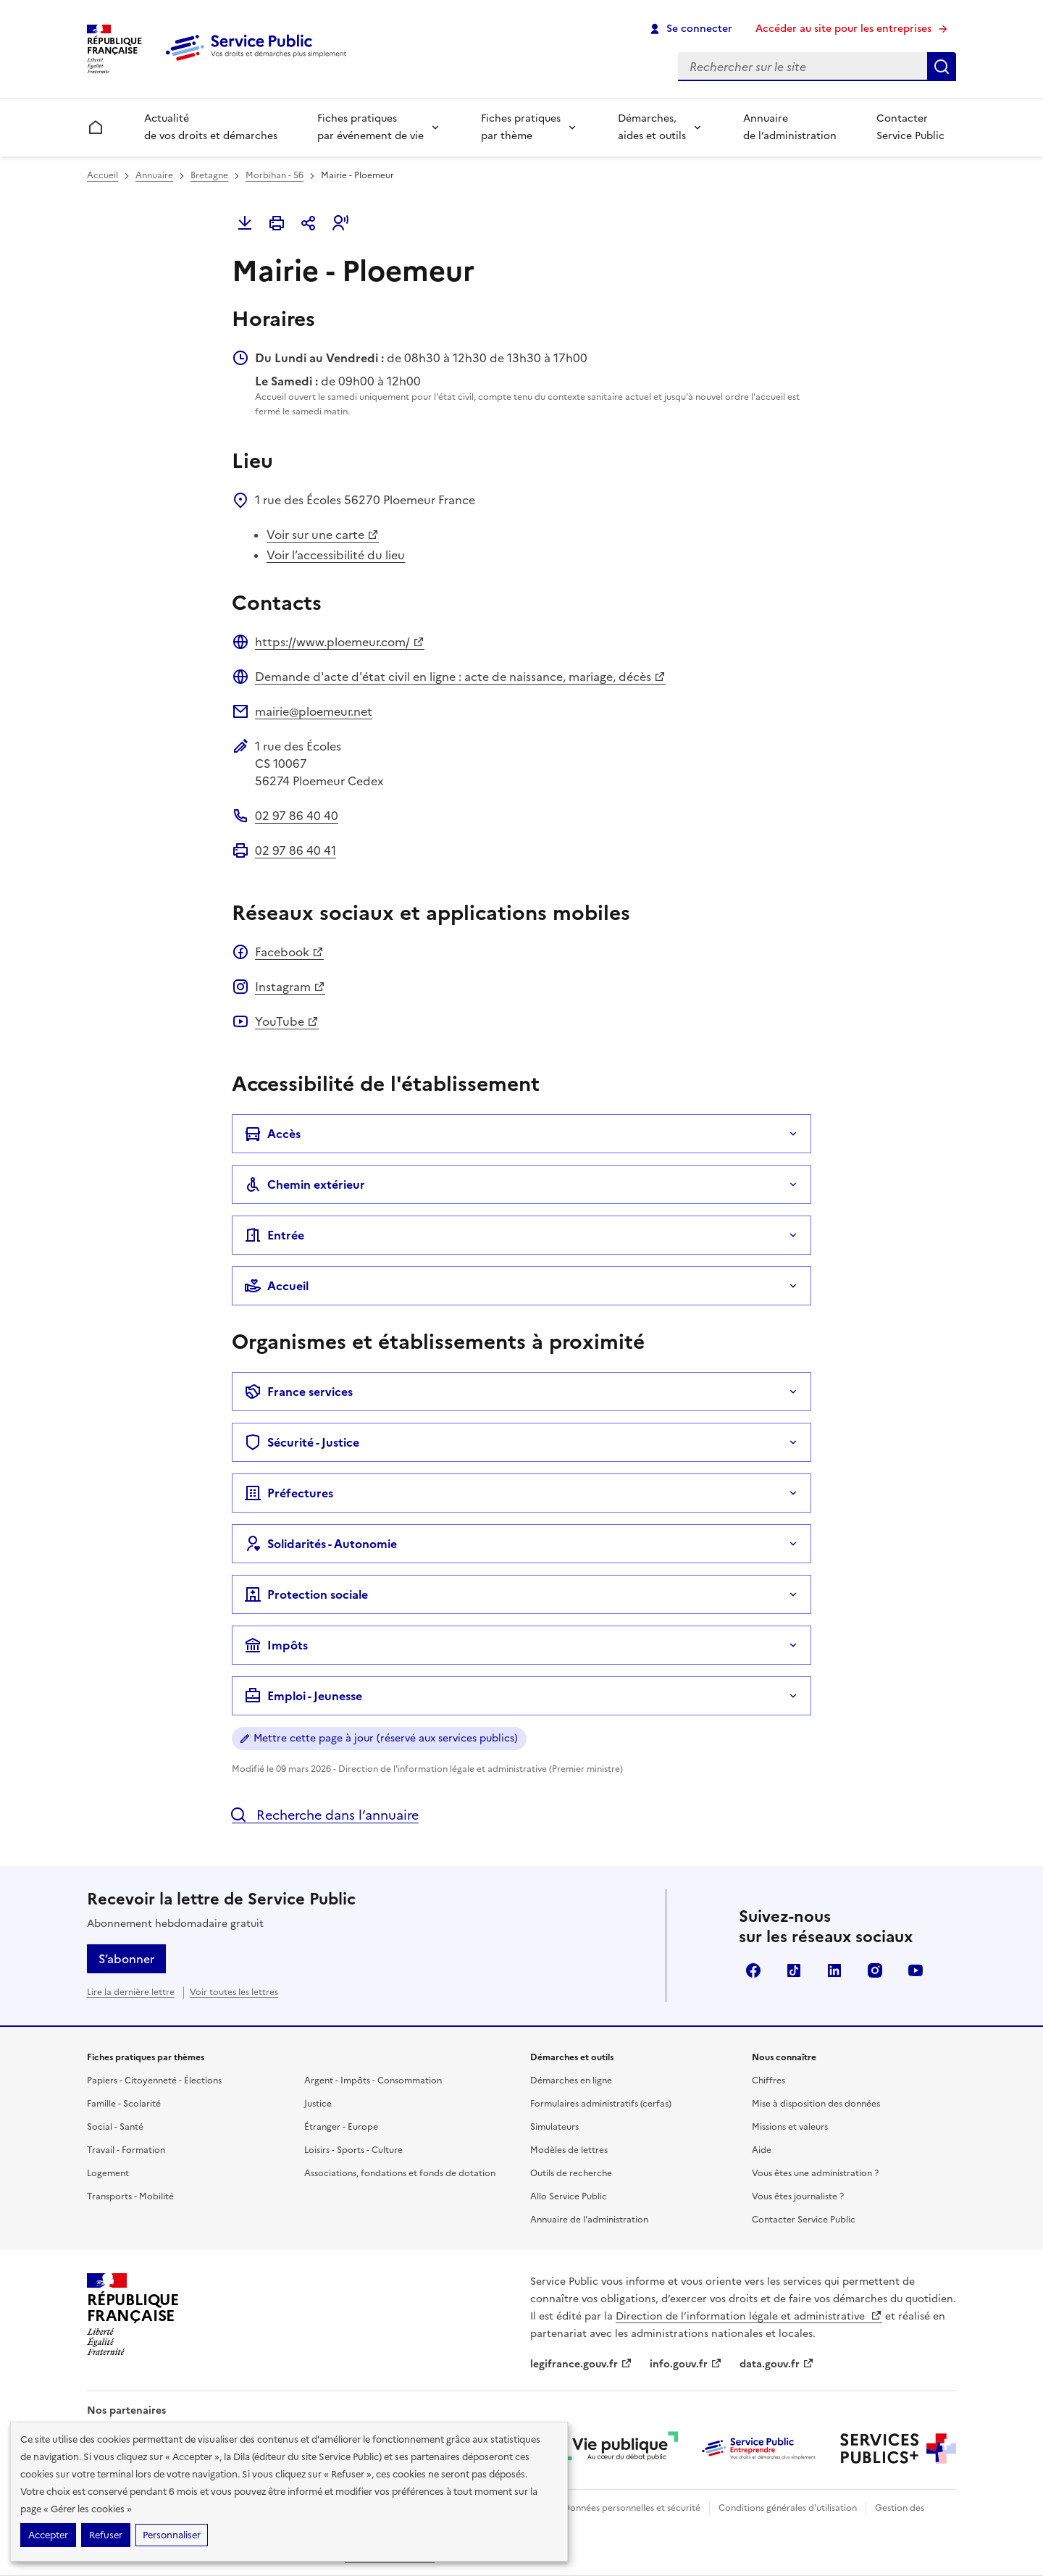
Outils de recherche (571, 2173)
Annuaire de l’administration (790, 127)
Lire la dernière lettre (131, 1992)
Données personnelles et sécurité (631, 2507)
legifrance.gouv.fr (581, 2364)
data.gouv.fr (777, 2364)
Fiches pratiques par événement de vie (370, 127)
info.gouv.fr (686, 2364)
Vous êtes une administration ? (815, 2173)
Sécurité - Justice (301, 1442)
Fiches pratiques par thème (521, 127)
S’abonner (126, 1958)
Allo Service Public (568, 2196)
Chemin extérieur (304, 1184)
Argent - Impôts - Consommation (373, 2080)
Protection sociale (306, 1594)
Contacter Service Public (910, 127)
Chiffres (768, 2080)
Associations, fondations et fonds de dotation (399, 2173)
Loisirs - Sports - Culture (353, 2150)
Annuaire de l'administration (589, 2219)
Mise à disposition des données (816, 2103)
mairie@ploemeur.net (313, 711)
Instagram (290, 986)
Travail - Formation (126, 2150)
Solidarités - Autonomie (320, 1544)
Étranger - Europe (341, 2126)
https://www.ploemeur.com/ (339, 642)
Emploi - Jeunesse (303, 1696)
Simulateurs (554, 2126)
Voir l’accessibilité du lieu (336, 555)
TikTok (793, 1970)
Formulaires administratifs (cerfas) (600, 2103)
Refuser (105, 2535)
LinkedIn (834, 1970)
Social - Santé (115, 2126)
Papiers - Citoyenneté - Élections (154, 2080)
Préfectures (288, 1493)
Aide (761, 2150)
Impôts (276, 1645)
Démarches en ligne (571, 2080)
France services (298, 1391)
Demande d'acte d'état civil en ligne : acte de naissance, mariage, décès (460, 676)
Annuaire (154, 175)
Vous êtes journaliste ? (798, 2196)
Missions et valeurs (790, 2126)
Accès (272, 1133)
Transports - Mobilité (130, 2196)
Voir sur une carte (323, 534)
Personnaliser (172, 2535)
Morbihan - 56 (274, 175)
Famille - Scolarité (124, 2103)
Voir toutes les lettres (234, 1992)
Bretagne (209, 175)
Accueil (102, 175)
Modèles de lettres (569, 2150)
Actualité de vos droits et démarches (210, 127)
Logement (108, 2173)
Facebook (289, 952)
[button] (340, 223)
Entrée (274, 1235)
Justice (318, 2103)
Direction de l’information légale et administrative (749, 2316)
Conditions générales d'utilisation (788, 2507)
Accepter (48, 2535)
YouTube (287, 1021)
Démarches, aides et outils (652, 127)
